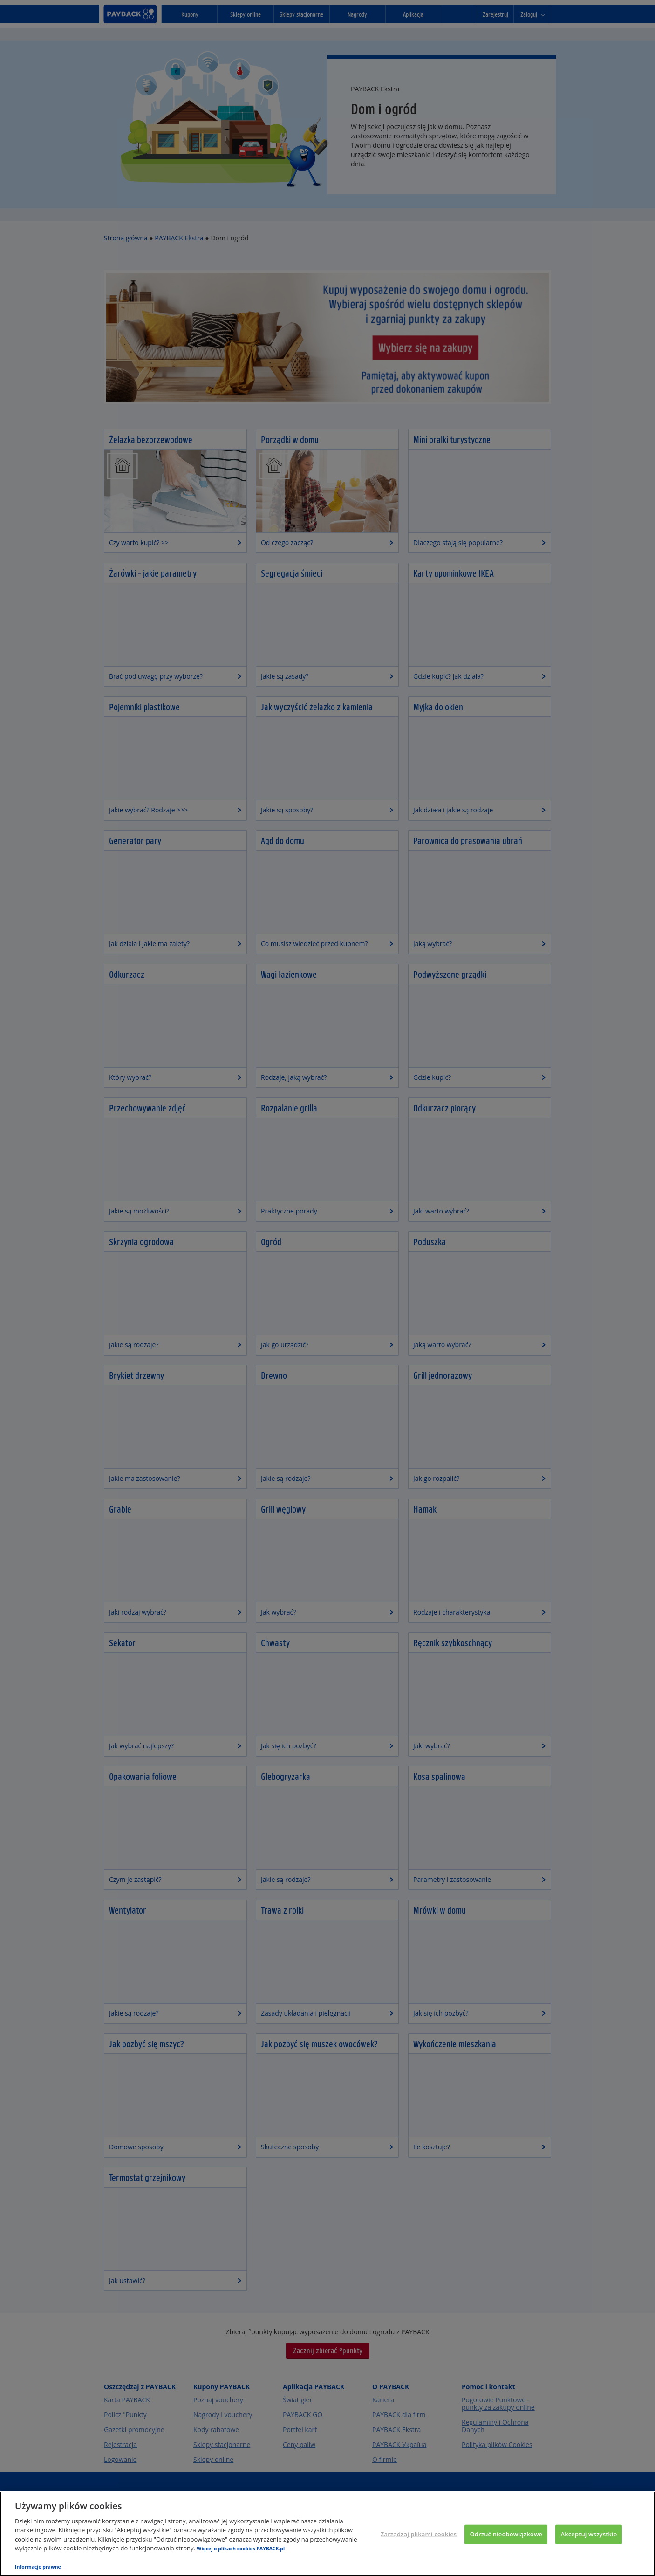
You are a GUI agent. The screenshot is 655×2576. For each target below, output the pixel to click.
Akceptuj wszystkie (588, 2534)
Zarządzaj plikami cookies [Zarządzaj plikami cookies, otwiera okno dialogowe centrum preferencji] (419, 2534)
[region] (327, 2533)
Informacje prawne (38, 2566)
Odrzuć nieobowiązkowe (506, 2534)
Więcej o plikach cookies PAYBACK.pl (241, 2548)
